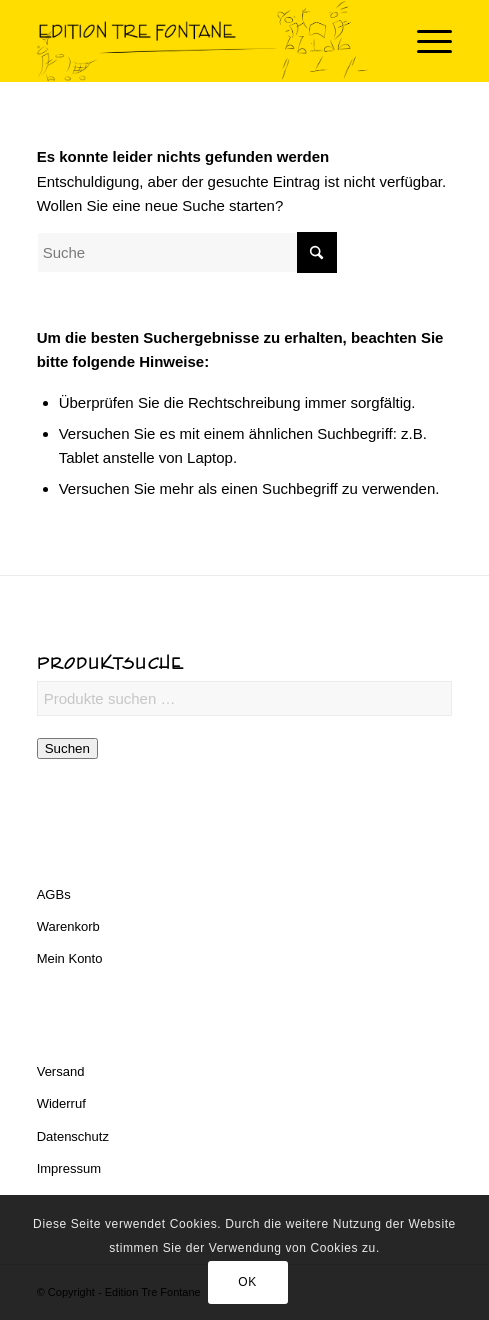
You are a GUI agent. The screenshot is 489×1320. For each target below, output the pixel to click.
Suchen (67, 748)
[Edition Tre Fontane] (203, 41)
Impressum (69, 1168)
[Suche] (187, 252)
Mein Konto (70, 958)
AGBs (54, 894)
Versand (61, 1071)
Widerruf (61, 1103)
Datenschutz (73, 1136)
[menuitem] (424, 41)
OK (247, 1282)
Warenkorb (68, 926)
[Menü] (424, 41)
